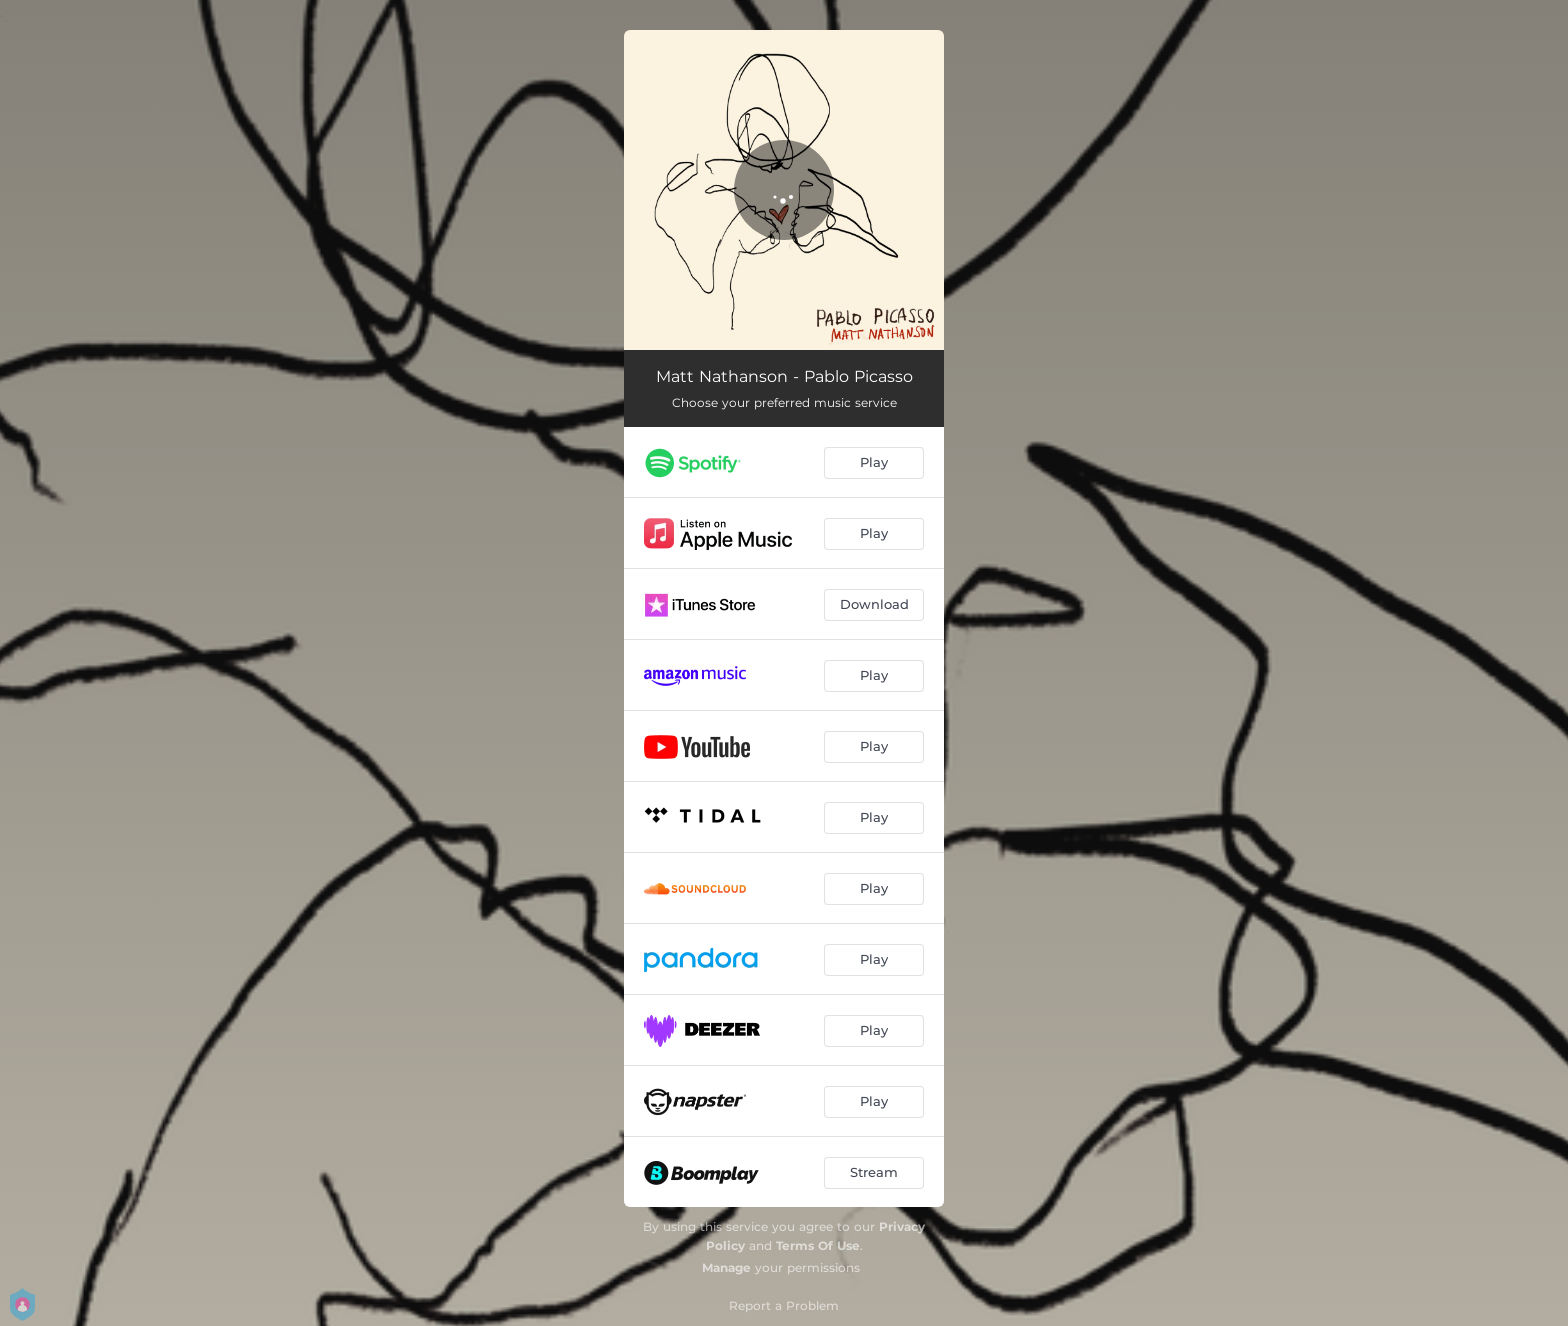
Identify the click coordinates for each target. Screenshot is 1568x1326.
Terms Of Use (818, 1245)
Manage (726, 1267)
